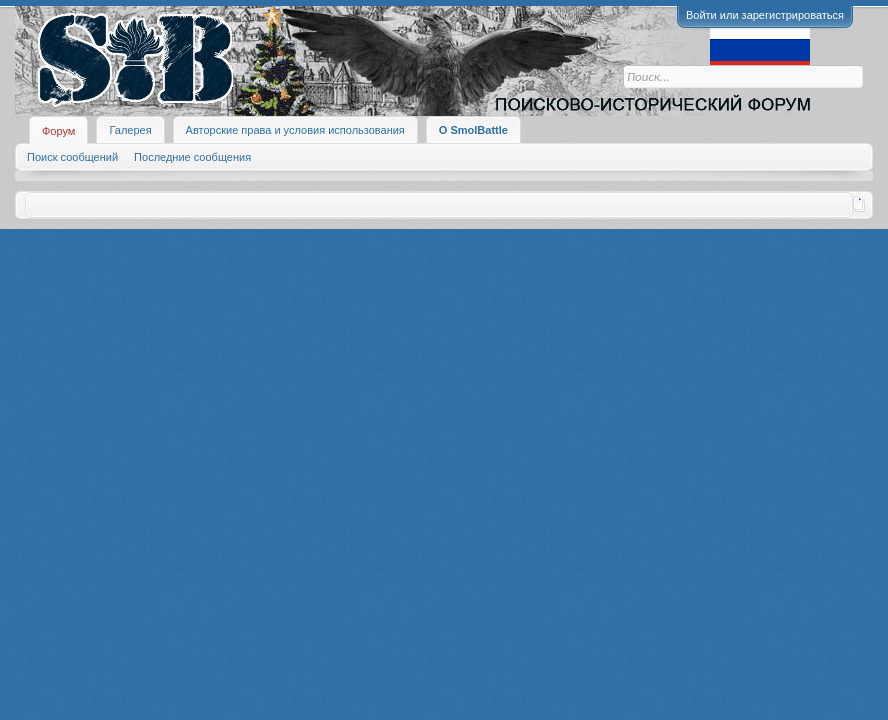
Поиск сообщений (72, 157)
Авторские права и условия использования (295, 130)
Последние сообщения (192, 157)
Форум (58, 131)
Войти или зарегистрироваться (765, 15)
